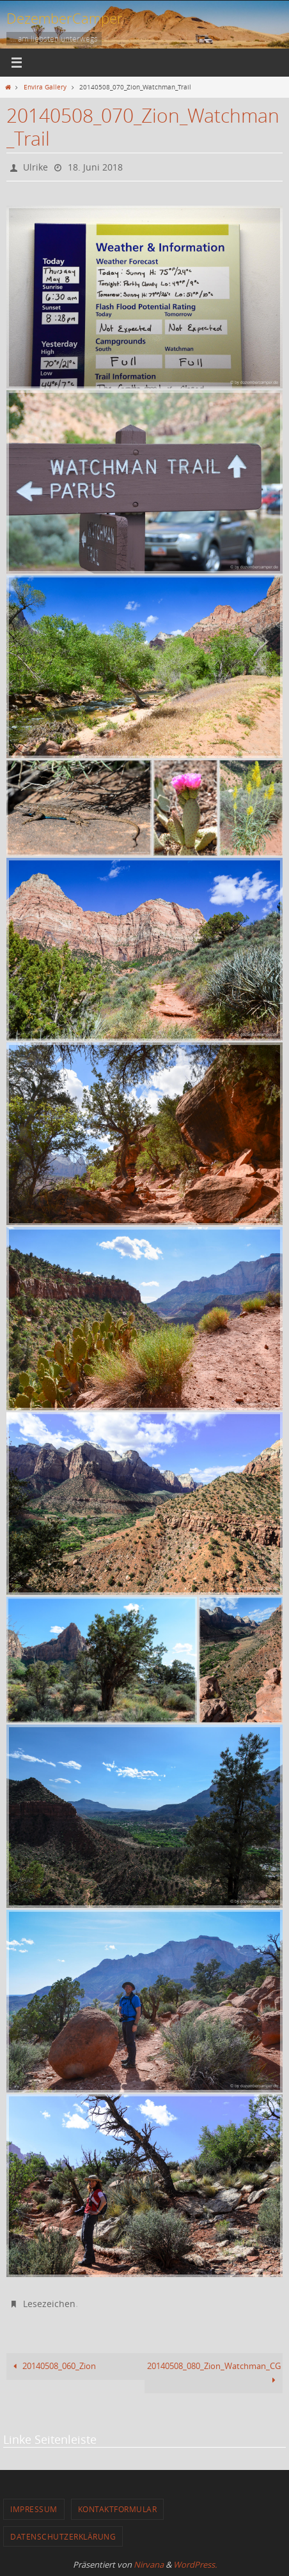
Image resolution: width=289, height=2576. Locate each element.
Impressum (34, 2509)
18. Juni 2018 (95, 167)
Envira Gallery (45, 86)
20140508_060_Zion (52, 2366)
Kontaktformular (117, 2509)
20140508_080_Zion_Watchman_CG (214, 2373)
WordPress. (195, 2564)
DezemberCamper (64, 18)
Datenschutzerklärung (63, 2536)
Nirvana (149, 2564)
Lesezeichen (49, 2304)
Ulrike (35, 167)
